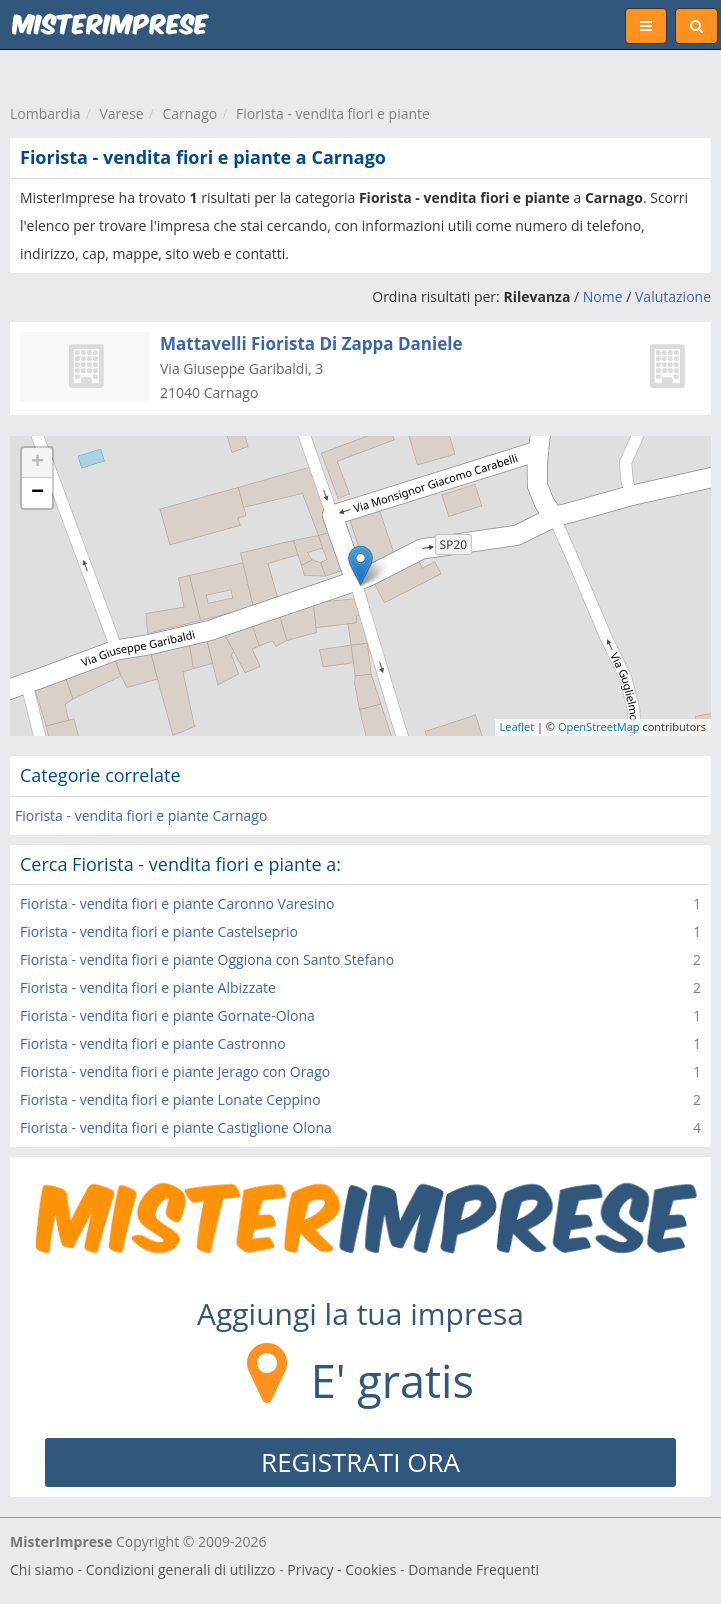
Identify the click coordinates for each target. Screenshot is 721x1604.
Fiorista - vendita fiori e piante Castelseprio (159, 931)
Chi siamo (42, 1569)
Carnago (189, 113)
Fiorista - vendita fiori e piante (333, 113)
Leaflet (517, 726)
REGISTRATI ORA (360, 1462)
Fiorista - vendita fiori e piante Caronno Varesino (177, 903)
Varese (121, 113)
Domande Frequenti (473, 1569)
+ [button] (37, 463)
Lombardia (45, 113)
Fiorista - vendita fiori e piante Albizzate (148, 987)
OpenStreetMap (599, 726)
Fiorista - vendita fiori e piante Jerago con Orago (175, 1071)
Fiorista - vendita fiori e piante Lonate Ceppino (170, 1099)
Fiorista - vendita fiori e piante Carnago (141, 815)
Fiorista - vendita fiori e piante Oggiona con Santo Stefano (207, 959)
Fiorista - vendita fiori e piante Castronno (153, 1043)
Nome (603, 296)
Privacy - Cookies (341, 1569)
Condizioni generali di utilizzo (181, 1569)
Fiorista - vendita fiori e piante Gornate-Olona (167, 1015)
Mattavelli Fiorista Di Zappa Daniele (311, 343)
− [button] (37, 493)
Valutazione (673, 296)
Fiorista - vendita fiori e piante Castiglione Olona (176, 1127)
